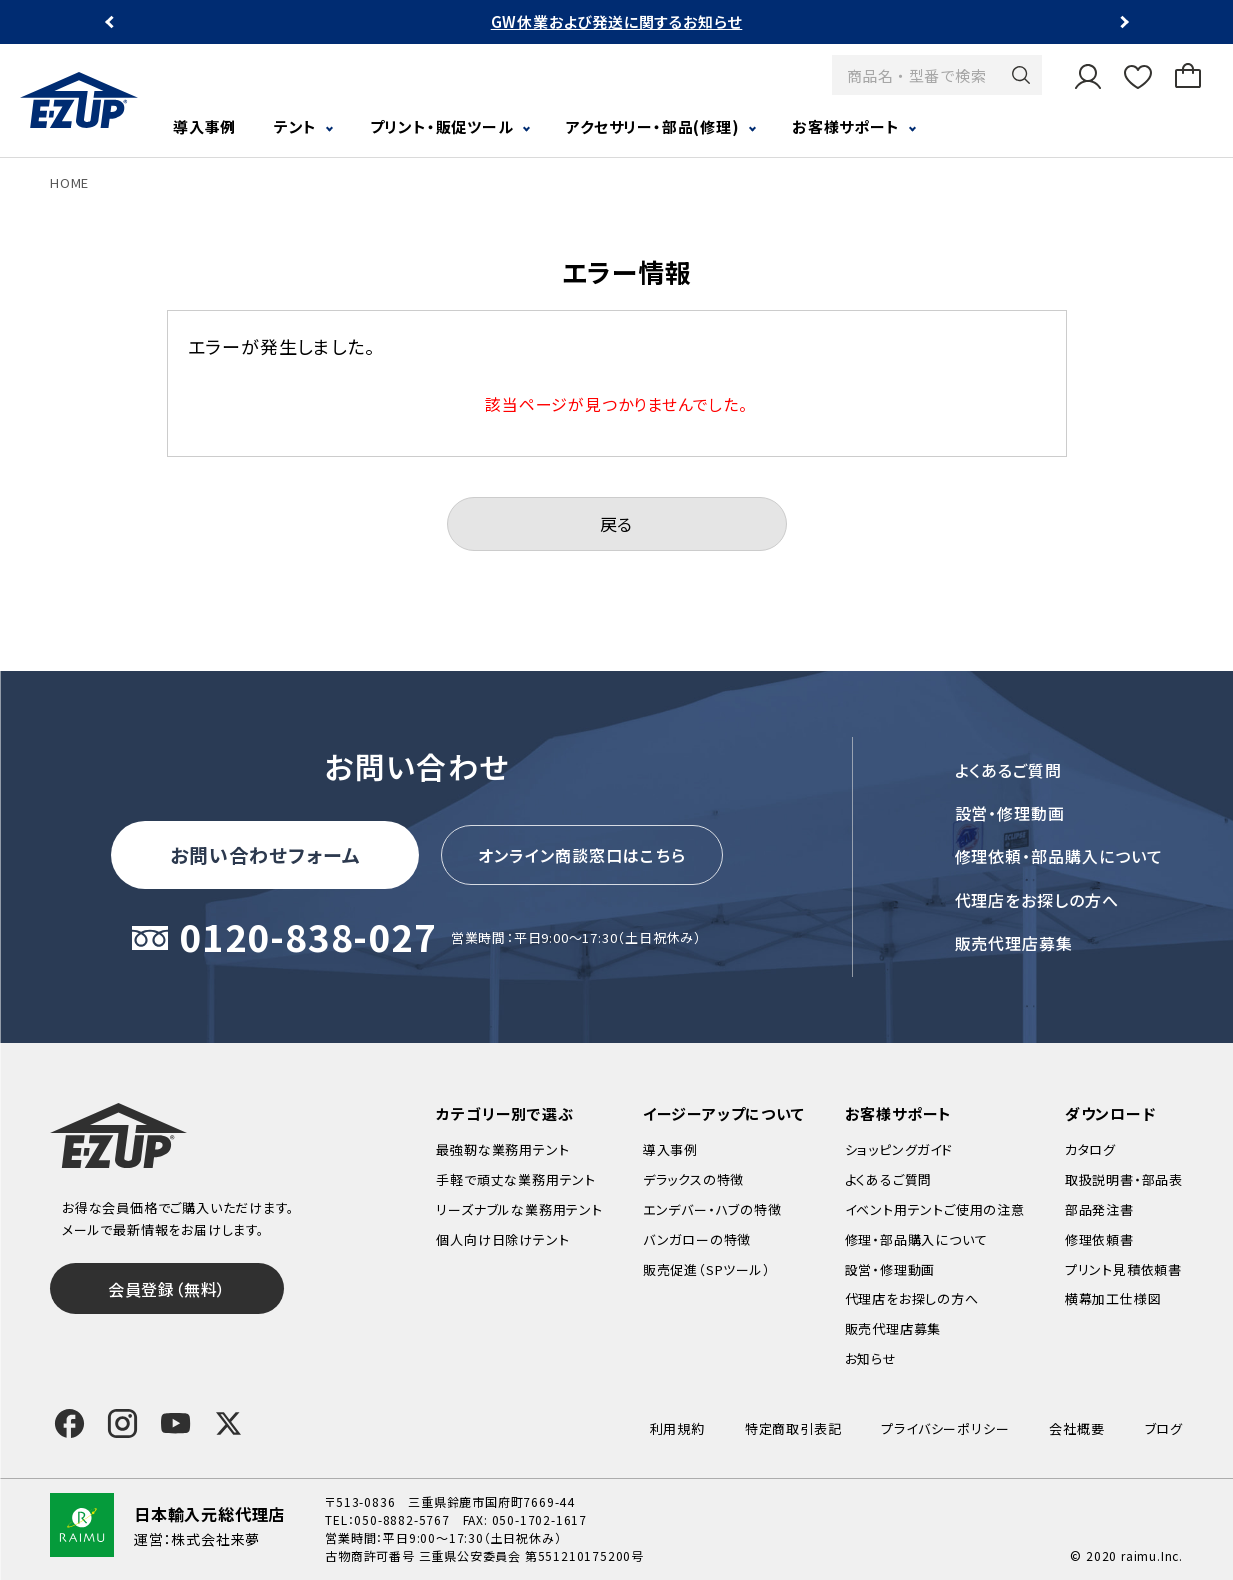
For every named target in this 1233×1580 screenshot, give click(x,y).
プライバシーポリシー (945, 1428)
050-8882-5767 (401, 1519)
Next (1122, 22)
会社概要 (1076, 1428)
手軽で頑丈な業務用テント (516, 1179)
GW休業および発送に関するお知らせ (617, 21)
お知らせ (871, 1358)
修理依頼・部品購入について (1059, 856)
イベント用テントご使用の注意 (935, 1209)
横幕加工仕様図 (1113, 1298)
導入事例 (204, 126)
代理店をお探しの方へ (1037, 900)
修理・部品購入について (916, 1239)
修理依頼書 (1099, 1239)
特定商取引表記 (793, 1428)
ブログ (1164, 1428)
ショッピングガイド (899, 1149)
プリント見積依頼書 (1123, 1269)
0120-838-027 (308, 938)
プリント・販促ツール (442, 126)
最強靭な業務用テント (502, 1149)
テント (295, 126)
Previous (111, 22)
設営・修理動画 (1010, 813)
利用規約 (677, 1428)
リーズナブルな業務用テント (519, 1209)
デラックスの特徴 (693, 1179)
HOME (69, 182)
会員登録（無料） (167, 1289)
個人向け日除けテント (502, 1239)
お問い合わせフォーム (265, 854)
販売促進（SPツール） (707, 1269)
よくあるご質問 (1009, 770)
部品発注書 (1099, 1209)
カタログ (1090, 1149)
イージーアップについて (724, 1113)
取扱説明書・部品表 (1124, 1179)
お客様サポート (846, 126)
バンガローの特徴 (697, 1239)
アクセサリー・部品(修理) (652, 126)
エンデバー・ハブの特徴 (712, 1209)
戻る (617, 523)
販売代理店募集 (1014, 943)
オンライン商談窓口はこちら (582, 855)
